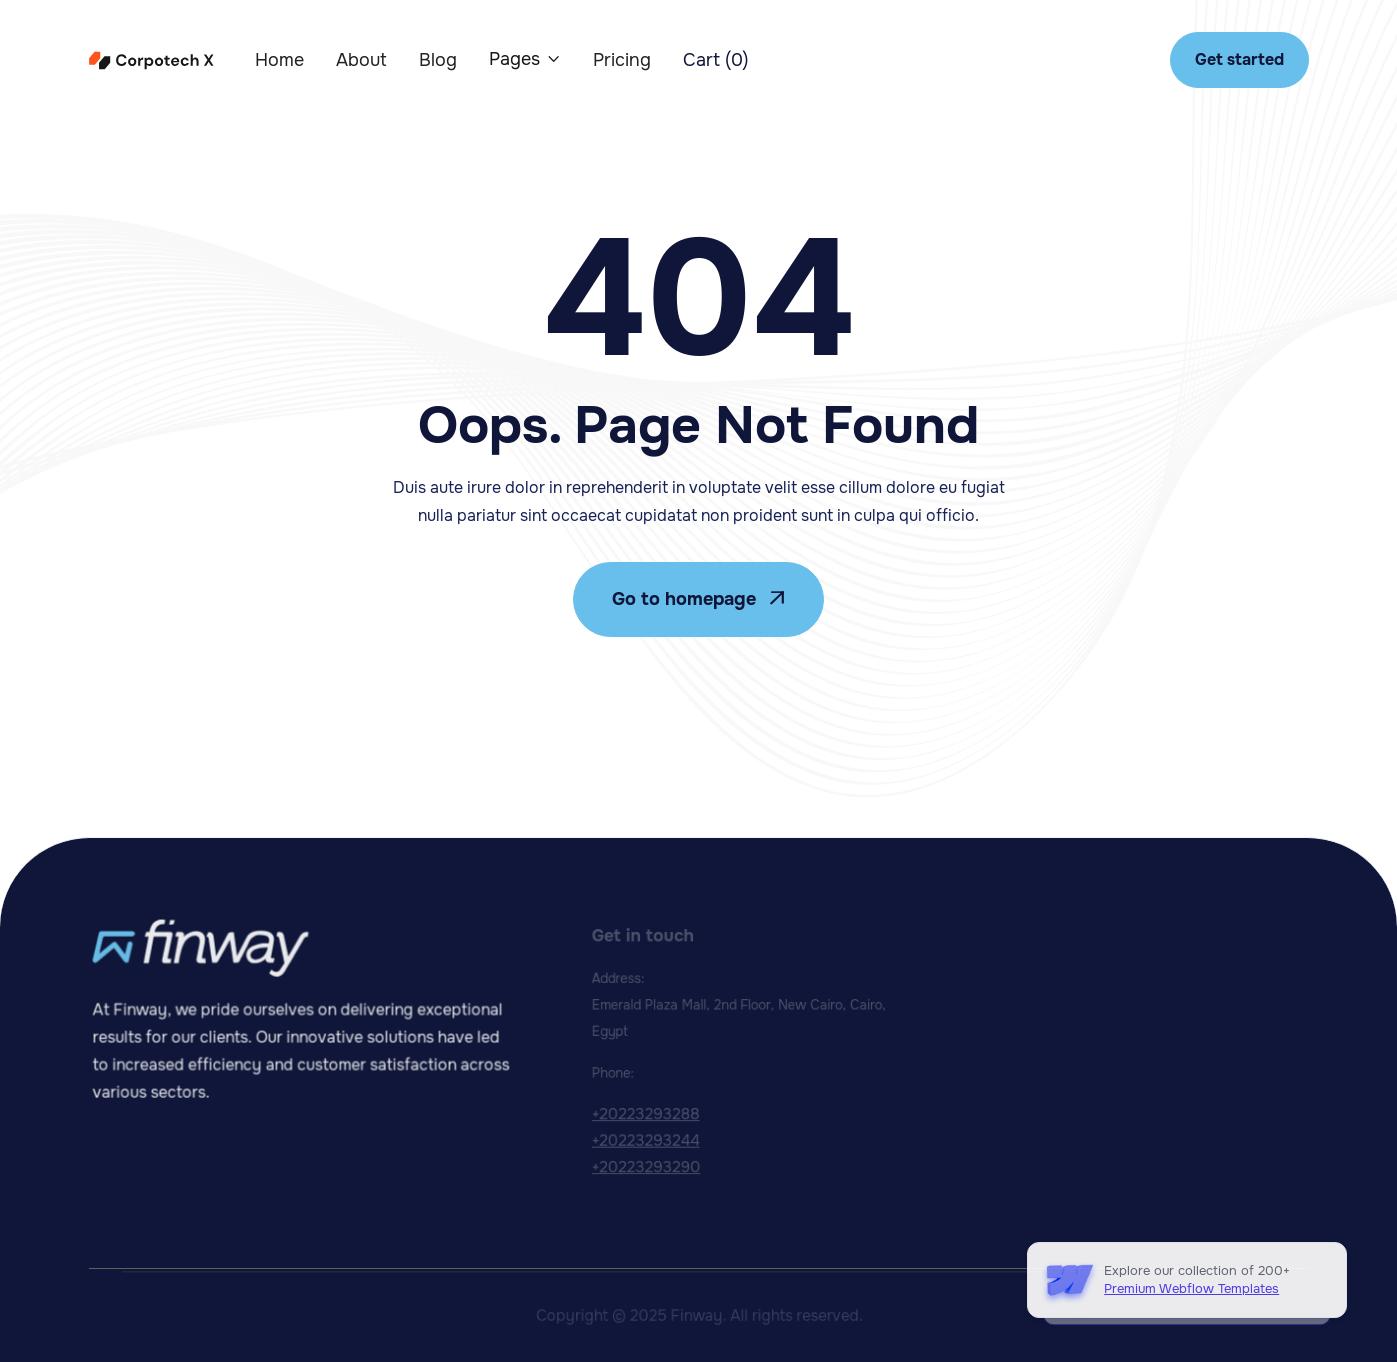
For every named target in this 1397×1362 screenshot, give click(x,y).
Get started (1239, 59)
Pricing (622, 60)
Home (279, 60)
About (361, 60)
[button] (525, 59)
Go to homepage (698, 599)
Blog (438, 60)
